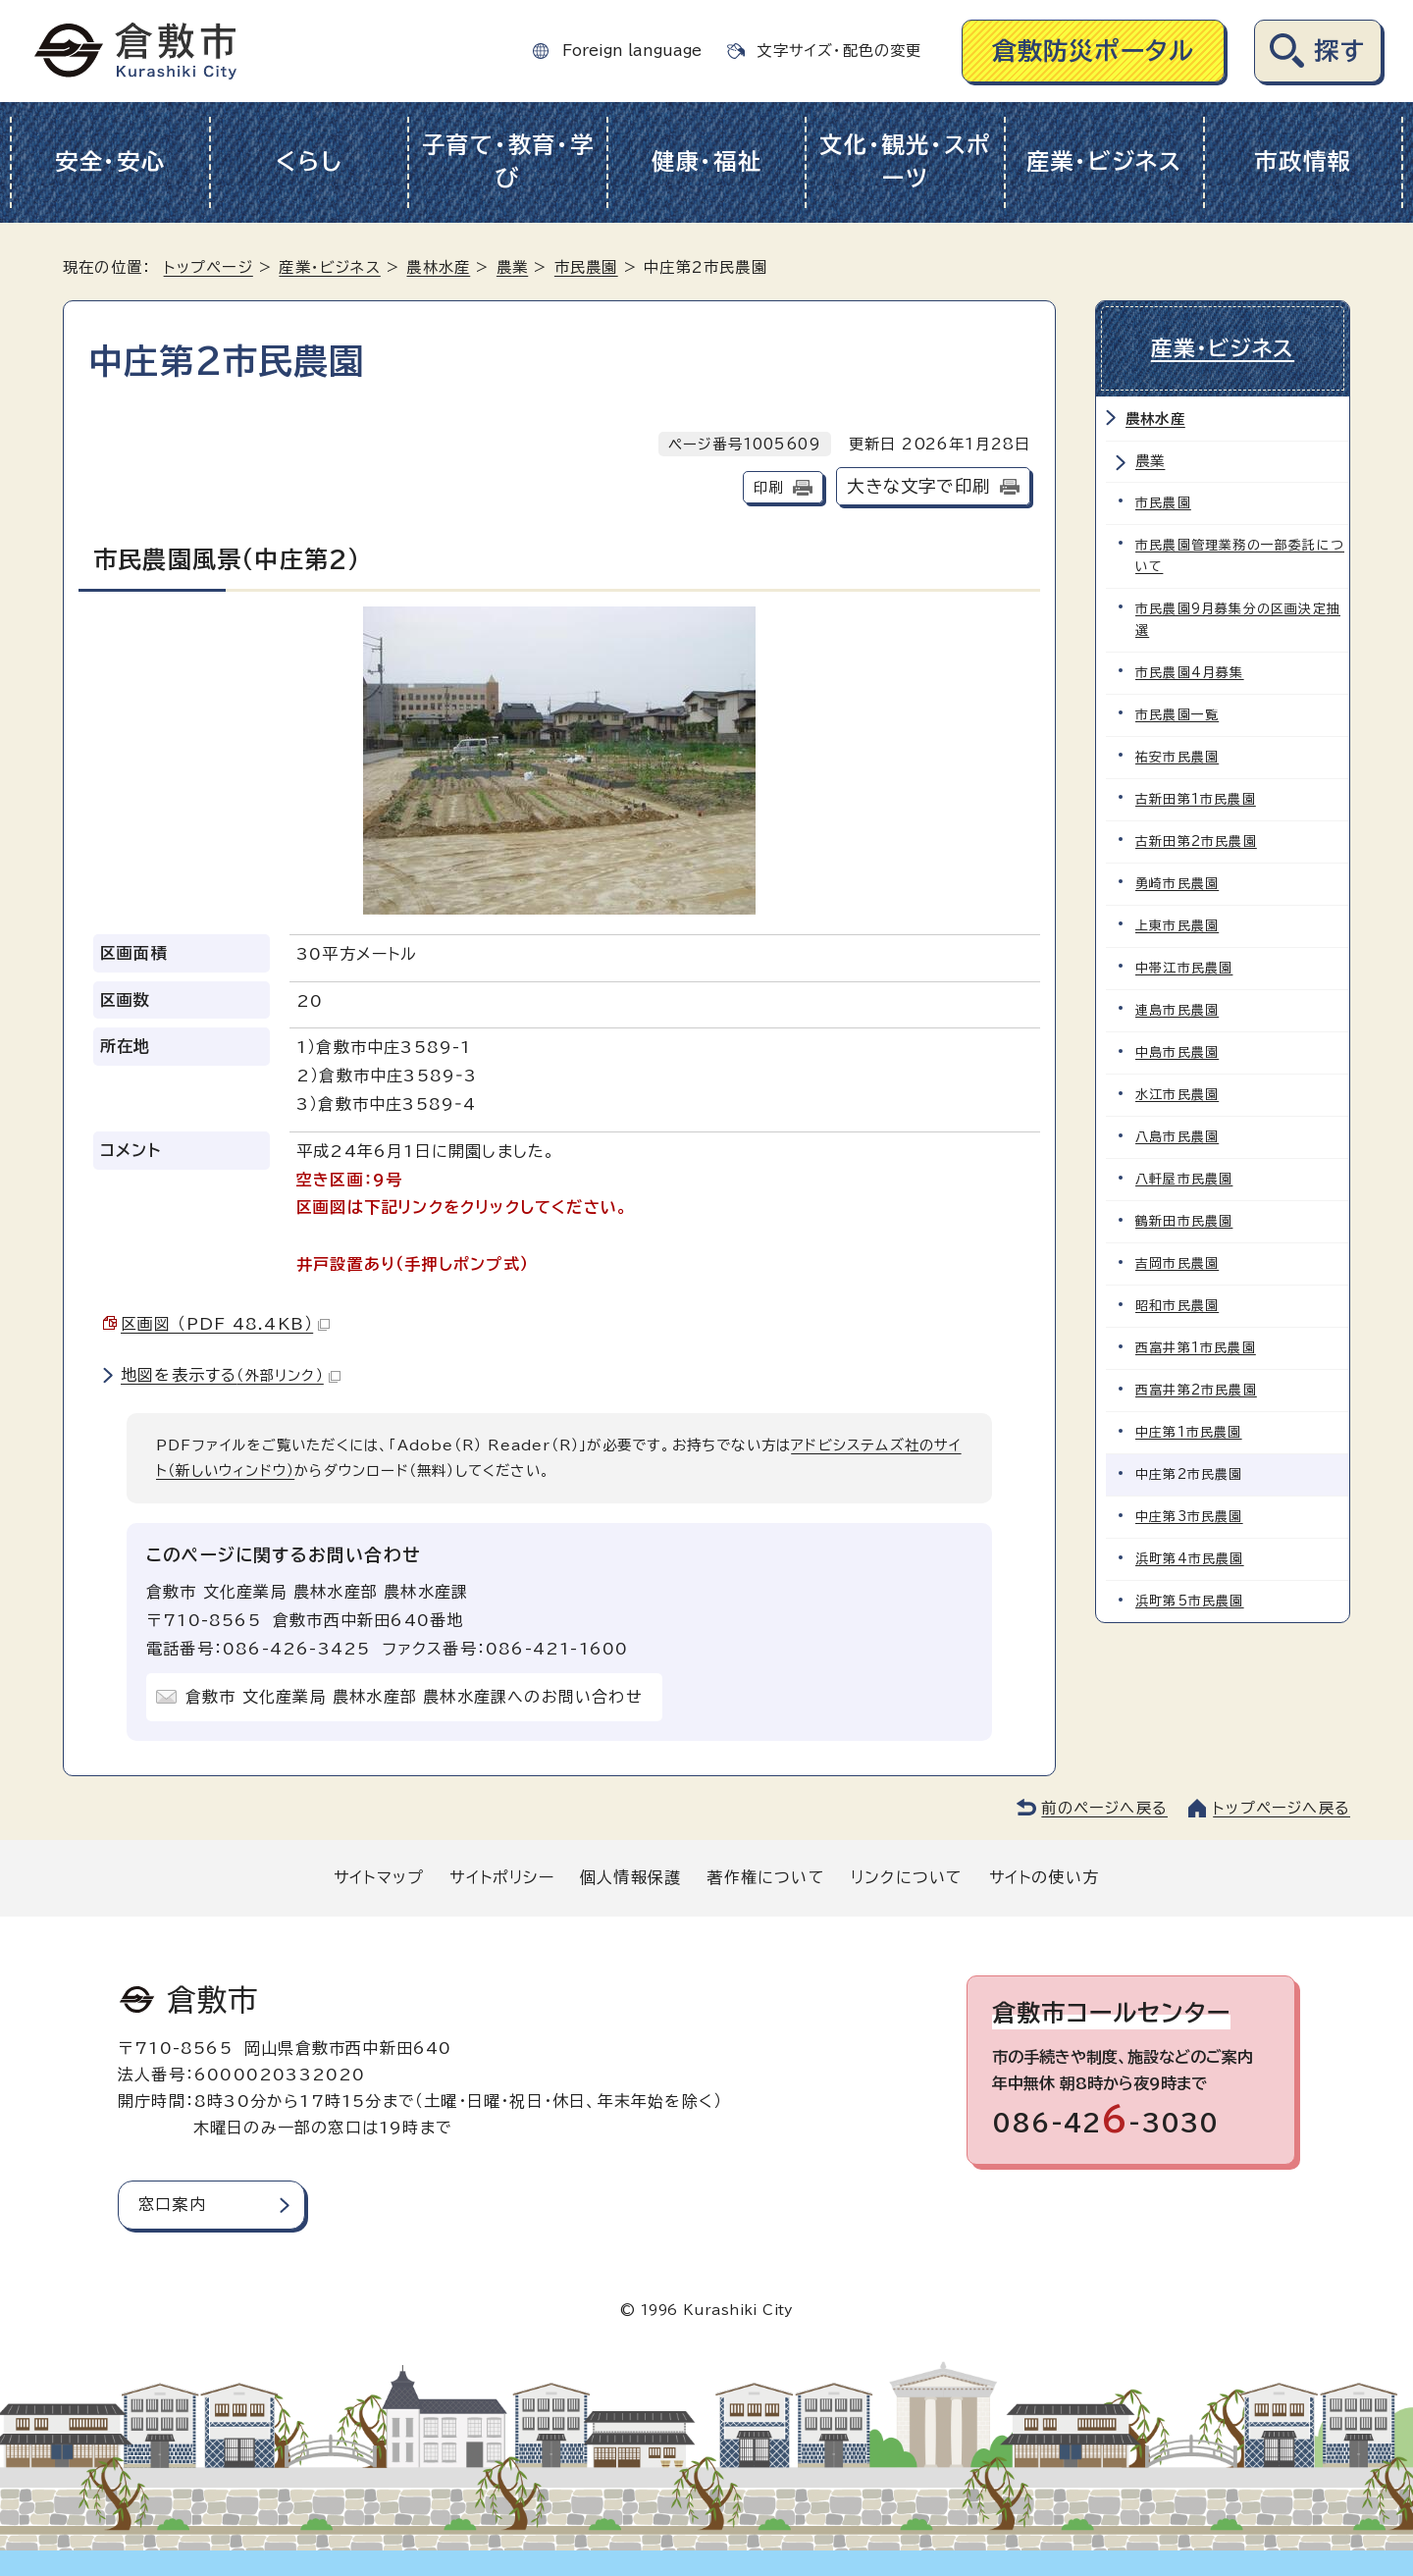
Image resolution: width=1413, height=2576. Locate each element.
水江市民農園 (1177, 1094)
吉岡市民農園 (1177, 1263)
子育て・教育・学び (508, 161)
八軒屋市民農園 (1183, 1179)
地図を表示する (230, 1375)
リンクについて (907, 1877)
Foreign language (632, 50)
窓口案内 (172, 2204)
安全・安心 (110, 161)
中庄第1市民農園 (1188, 1432)
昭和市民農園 (1177, 1305)
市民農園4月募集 (1189, 672)
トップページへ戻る (1281, 1808)
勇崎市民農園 (1177, 883)
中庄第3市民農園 (1189, 1516)
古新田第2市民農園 (1196, 841)
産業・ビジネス (1104, 161)
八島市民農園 (1177, 1136)
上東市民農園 (1177, 926)
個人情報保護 (630, 1877)
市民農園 (586, 267)
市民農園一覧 (1177, 715)
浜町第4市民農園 (1189, 1558)
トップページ (208, 267)
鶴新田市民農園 (1183, 1221)
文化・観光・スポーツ (905, 161)
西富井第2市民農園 (1196, 1390)
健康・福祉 (707, 161)
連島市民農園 (1177, 1010)
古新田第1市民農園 (1195, 799)
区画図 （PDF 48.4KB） (225, 1324)
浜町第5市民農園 (1189, 1601)
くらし (308, 161)
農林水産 (438, 267)
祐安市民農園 (1177, 757)
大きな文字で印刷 (918, 486)
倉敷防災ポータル (1093, 50)
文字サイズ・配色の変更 (839, 50)
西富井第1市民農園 (1195, 1347)
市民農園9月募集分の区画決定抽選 (1237, 620)
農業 (512, 267)
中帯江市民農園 (1183, 968)
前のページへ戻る (1104, 1808)
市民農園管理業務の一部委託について (1239, 556)
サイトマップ (379, 1877)
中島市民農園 (1177, 1052)
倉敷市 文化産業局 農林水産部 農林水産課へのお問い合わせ (414, 1697)
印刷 (768, 487)
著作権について (765, 1877)
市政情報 (1302, 161)
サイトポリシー (501, 1877)
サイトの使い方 (1044, 1877)
